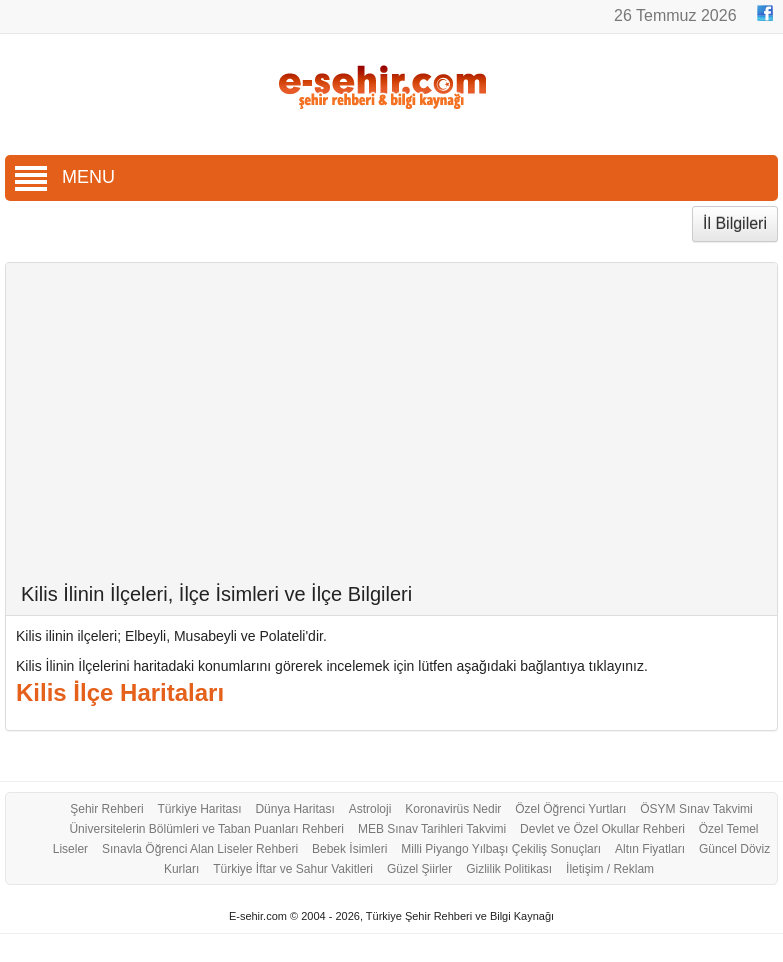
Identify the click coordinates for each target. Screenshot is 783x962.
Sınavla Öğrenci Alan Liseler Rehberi (200, 849)
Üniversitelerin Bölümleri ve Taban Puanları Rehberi (206, 829)
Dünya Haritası (294, 809)
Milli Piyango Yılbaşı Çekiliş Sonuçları (501, 849)
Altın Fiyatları (650, 849)
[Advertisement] (392, 433)
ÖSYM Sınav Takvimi (696, 809)
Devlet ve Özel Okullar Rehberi (602, 829)
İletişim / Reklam (610, 869)
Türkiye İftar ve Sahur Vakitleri (293, 869)
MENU (65, 177)
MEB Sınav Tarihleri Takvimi (432, 829)
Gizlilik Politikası (509, 869)
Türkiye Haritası (200, 809)
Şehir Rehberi (106, 809)
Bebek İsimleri (349, 849)
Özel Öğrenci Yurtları (570, 809)
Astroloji (370, 809)
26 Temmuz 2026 (677, 15)
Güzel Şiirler (419, 869)
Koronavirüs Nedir (453, 809)
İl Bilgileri (735, 223)
